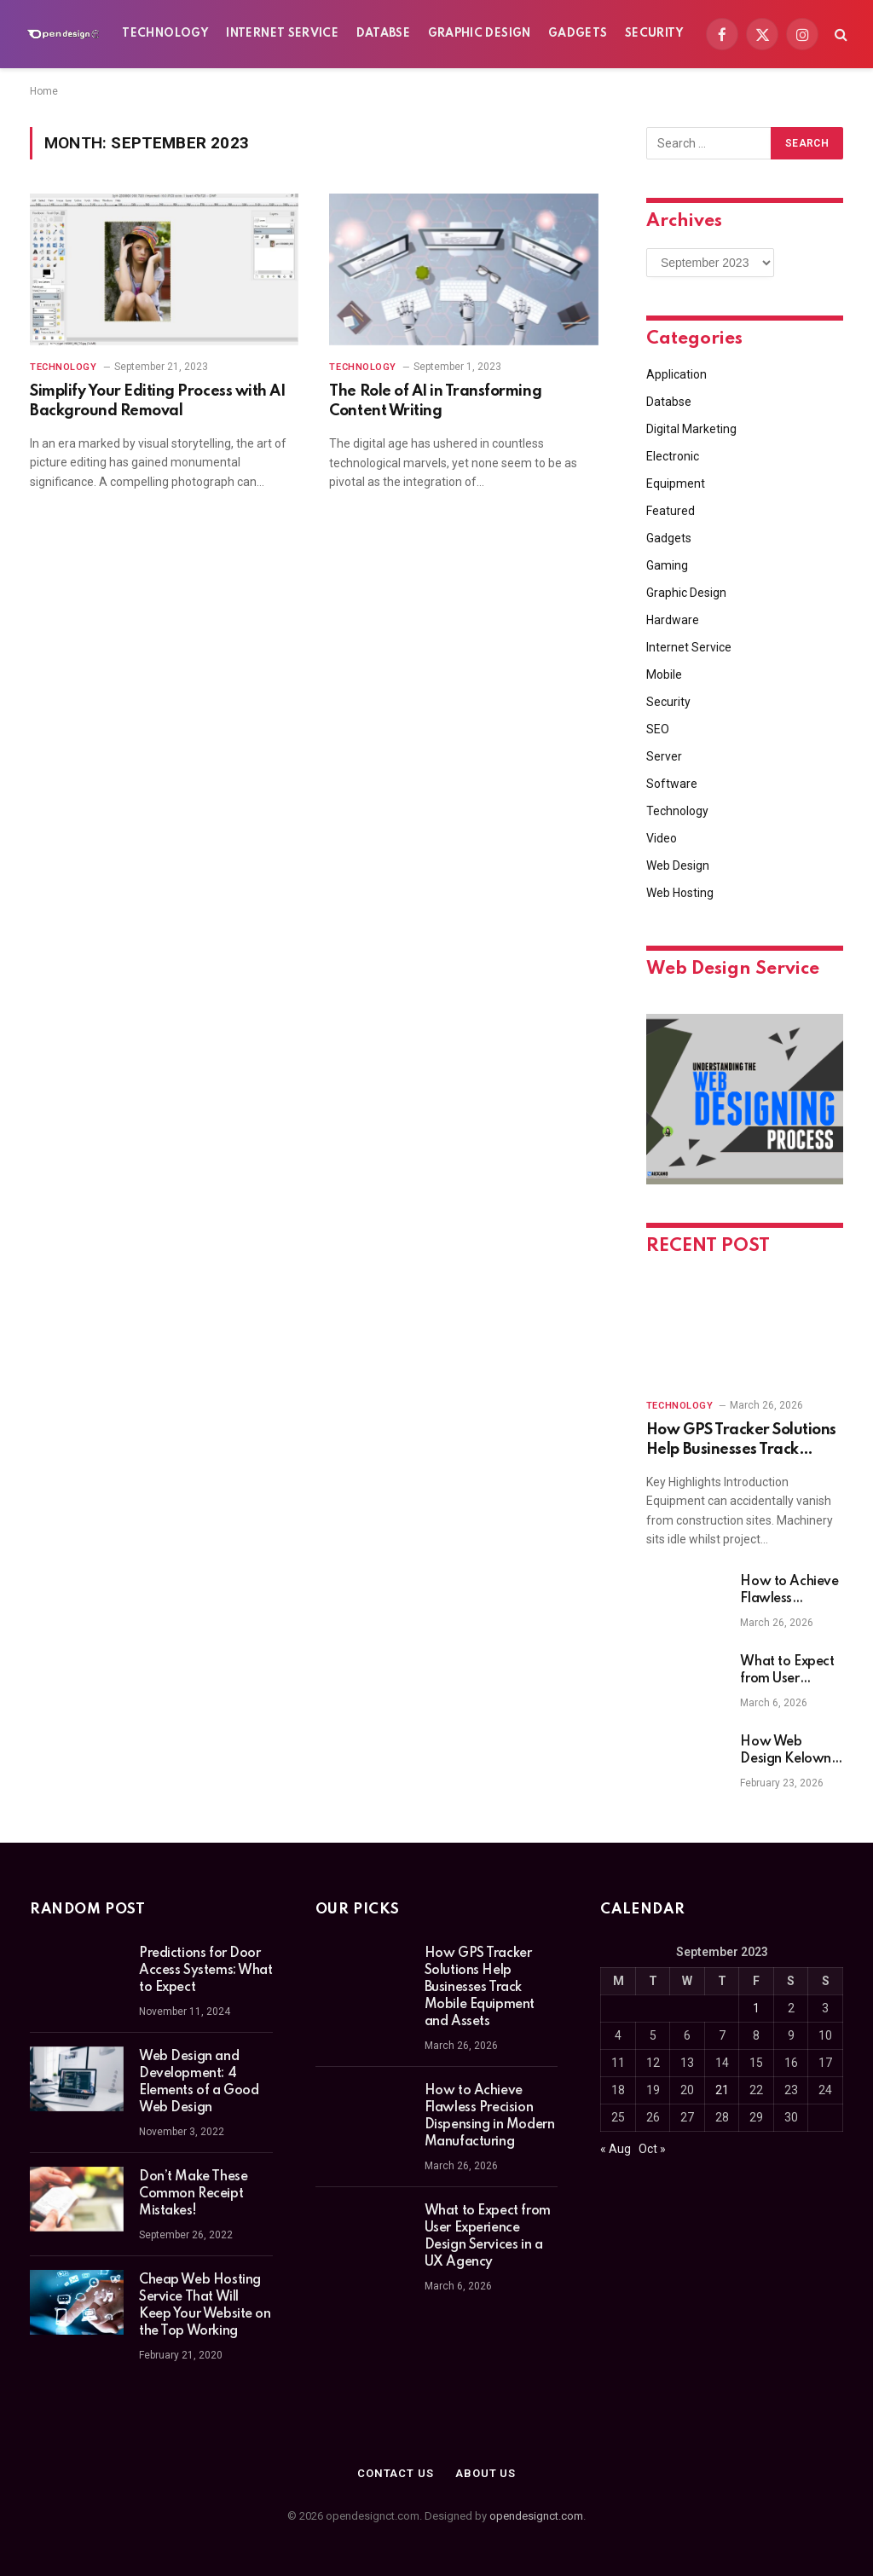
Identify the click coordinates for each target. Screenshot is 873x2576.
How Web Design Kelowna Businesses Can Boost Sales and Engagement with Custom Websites (789, 1751)
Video (661, 838)
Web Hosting (680, 893)
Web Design (677, 865)
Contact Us (395, 2473)
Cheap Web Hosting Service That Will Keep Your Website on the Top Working (205, 2305)
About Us (485, 2473)
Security (655, 33)
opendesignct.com (536, 2515)
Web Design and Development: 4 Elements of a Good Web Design (198, 2082)
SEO (657, 729)
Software (671, 783)
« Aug (615, 2149)
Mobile (664, 674)
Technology (165, 33)
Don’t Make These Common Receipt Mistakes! (193, 2194)
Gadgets (578, 33)
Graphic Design (479, 33)
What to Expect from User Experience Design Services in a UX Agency (787, 1671)
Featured (670, 511)
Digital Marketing (691, 429)
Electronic (672, 456)
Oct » (652, 2149)
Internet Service (282, 33)
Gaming (667, 565)
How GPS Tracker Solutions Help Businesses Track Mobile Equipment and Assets (741, 1440)
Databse (383, 33)
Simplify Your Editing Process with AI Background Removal (157, 401)
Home (44, 91)
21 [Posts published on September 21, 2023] (722, 2090)
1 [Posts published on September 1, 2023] (756, 2008)
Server (664, 756)
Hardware (672, 620)
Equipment (675, 483)
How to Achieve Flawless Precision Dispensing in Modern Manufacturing (789, 1591)
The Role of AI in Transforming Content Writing (435, 401)
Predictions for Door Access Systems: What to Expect (206, 1970)
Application (676, 374)
